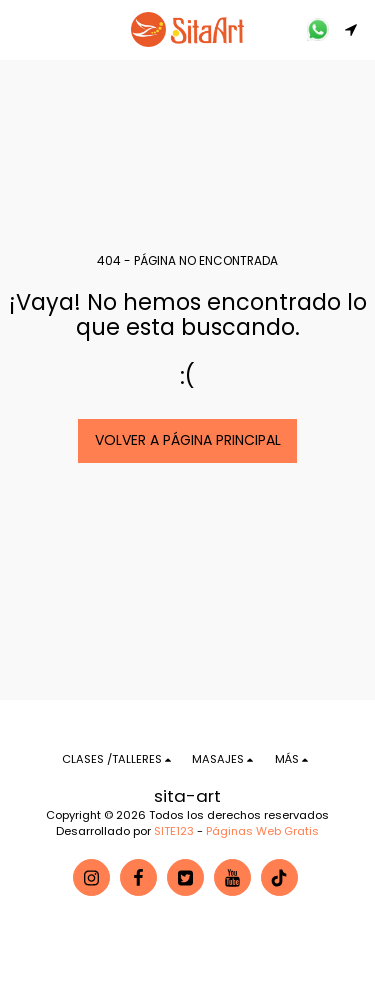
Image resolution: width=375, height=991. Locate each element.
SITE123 (174, 831)
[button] (22, 29)
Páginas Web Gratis (262, 831)
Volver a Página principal (188, 440)
